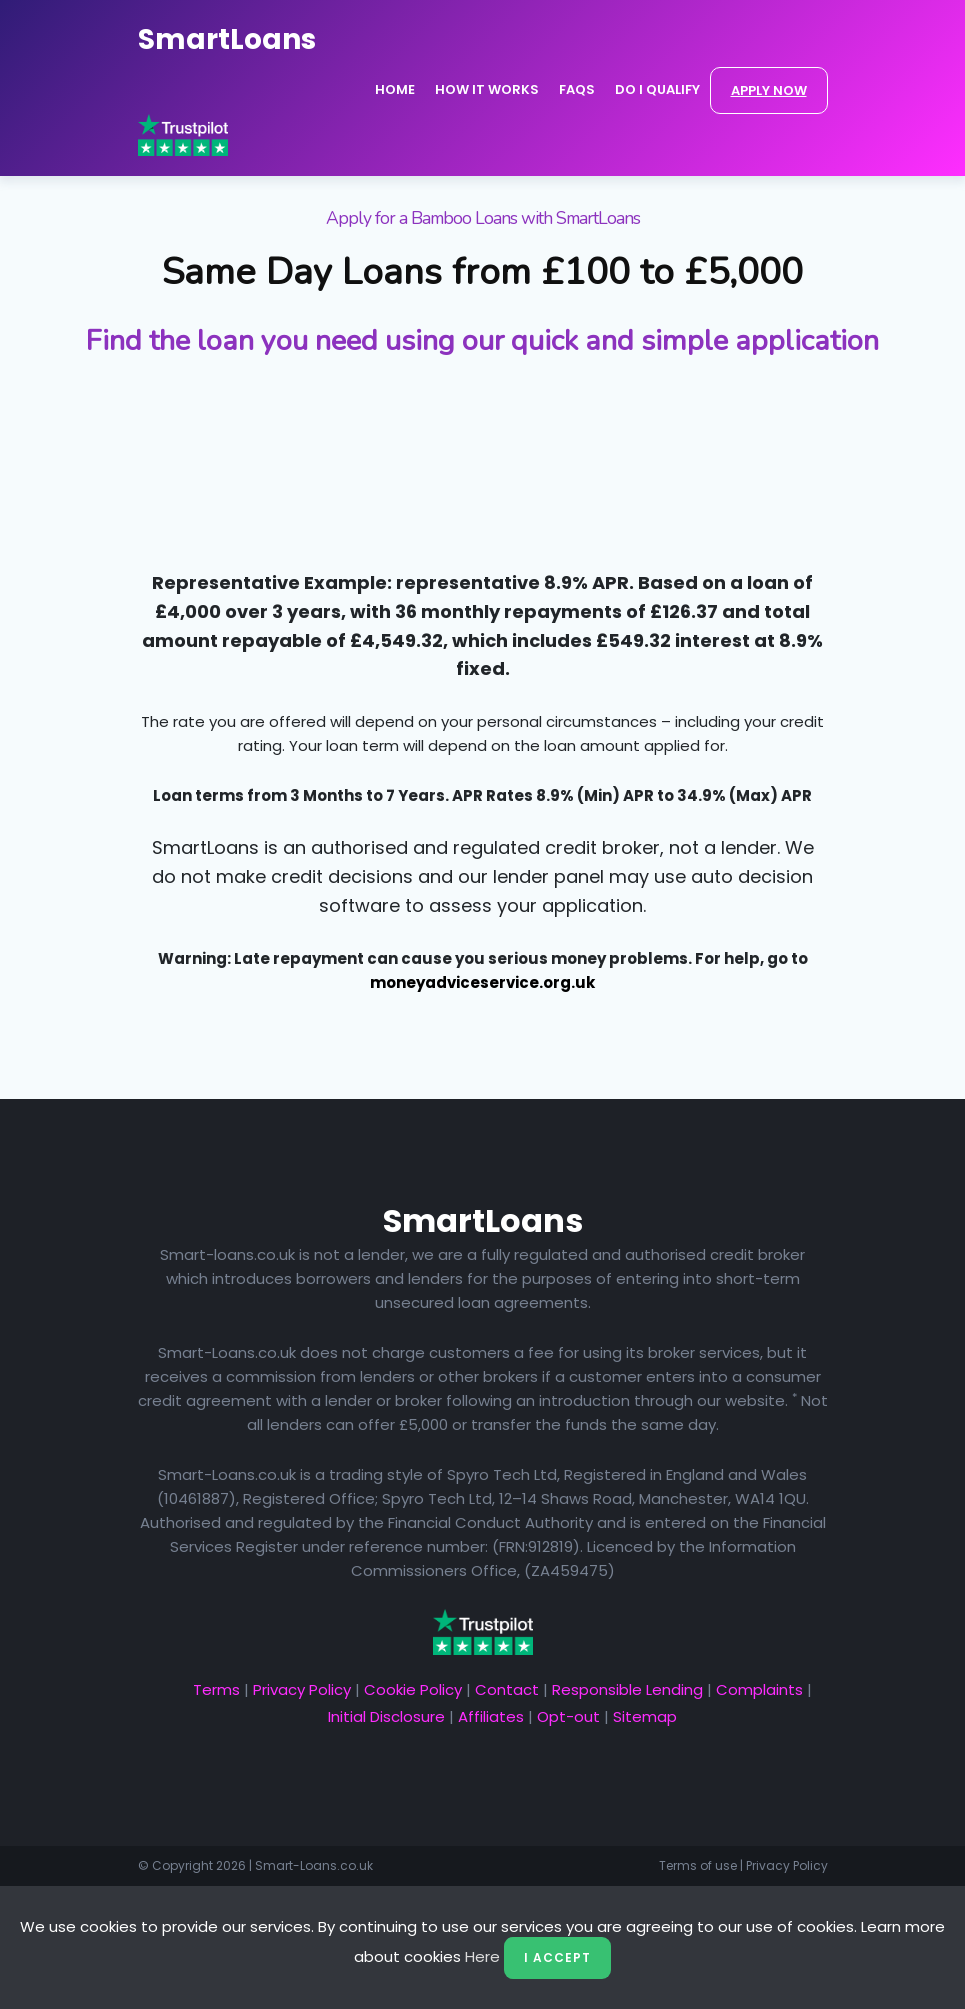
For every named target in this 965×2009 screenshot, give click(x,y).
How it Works (487, 89)
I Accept (557, 1957)
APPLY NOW (769, 90)
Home (395, 89)
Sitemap (645, 1716)
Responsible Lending (627, 1689)
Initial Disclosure (386, 1716)
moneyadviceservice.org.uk (482, 982)
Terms (216, 1689)
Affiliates (491, 1716)
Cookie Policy (413, 1689)
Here (482, 1956)
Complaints (759, 1689)
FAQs (577, 89)
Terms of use (698, 1865)
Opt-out (568, 1716)
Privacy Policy (302, 1689)
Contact (507, 1689)
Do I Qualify (657, 89)
